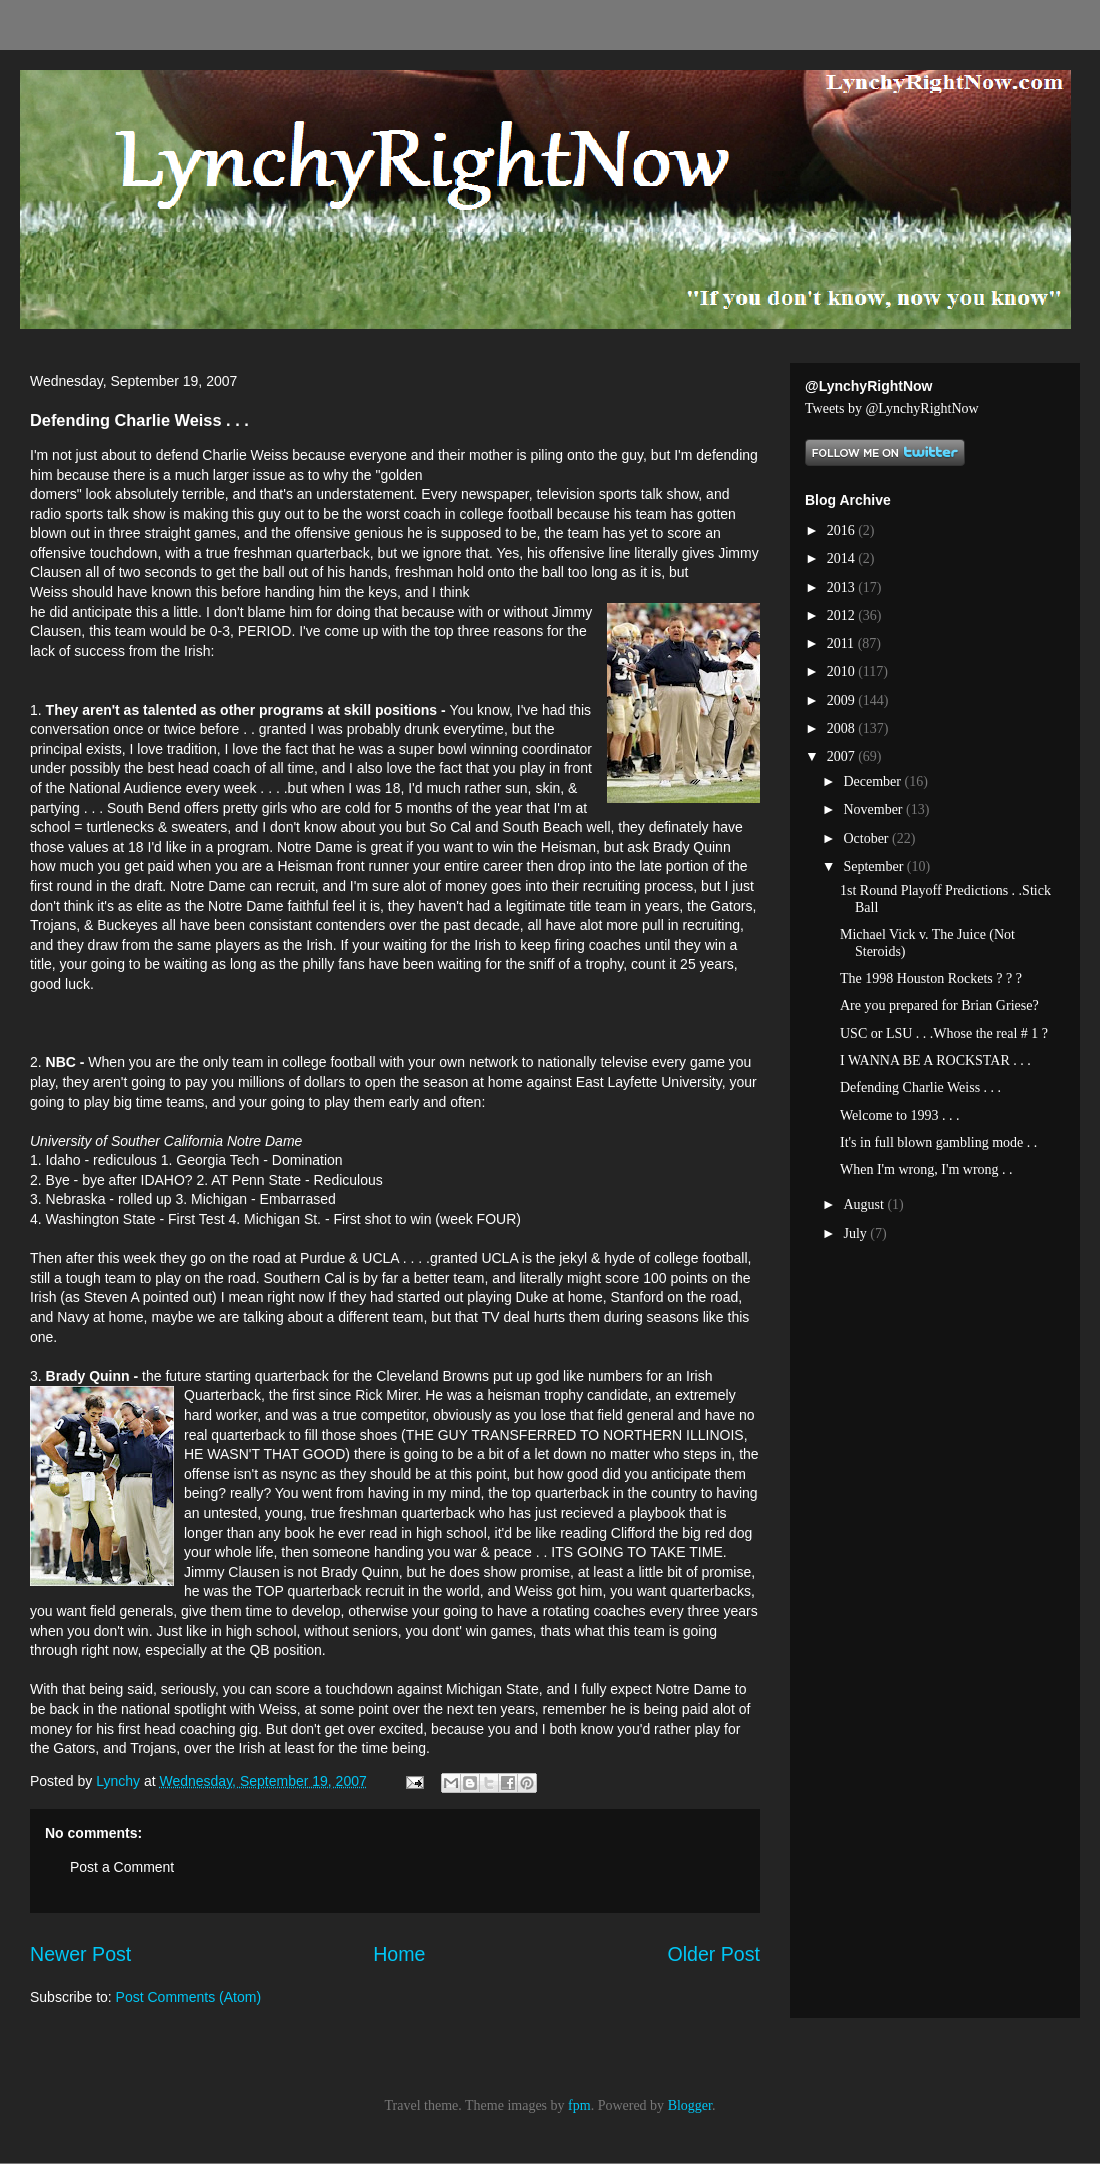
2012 (843, 615)
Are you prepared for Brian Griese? (939, 1005)
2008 (843, 728)
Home (399, 1954)
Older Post (713, 1954)
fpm (579, 2105)
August (865, 1204)
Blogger (690, 2105)
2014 (843, 558)
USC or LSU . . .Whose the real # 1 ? (944, 1033)
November (874, 809)
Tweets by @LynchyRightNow (892, 408)
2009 (843, 700)
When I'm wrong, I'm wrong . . (926, 1169)
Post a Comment (122, 1867)
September (874, 866)
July (856, 1233)
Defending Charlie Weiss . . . (920, 1087)
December (873, 781)
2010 (843, 671)
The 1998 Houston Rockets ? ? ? (931, 978)
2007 (843, 756)
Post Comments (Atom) (188, 1997)
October (867, 838)
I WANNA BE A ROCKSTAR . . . (935, 1060)
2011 (842, 643)
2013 (843, 587)
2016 (843, 530)
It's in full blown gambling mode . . (938, 1142)
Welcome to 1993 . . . (899, 1115)
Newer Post (80, 1954)
